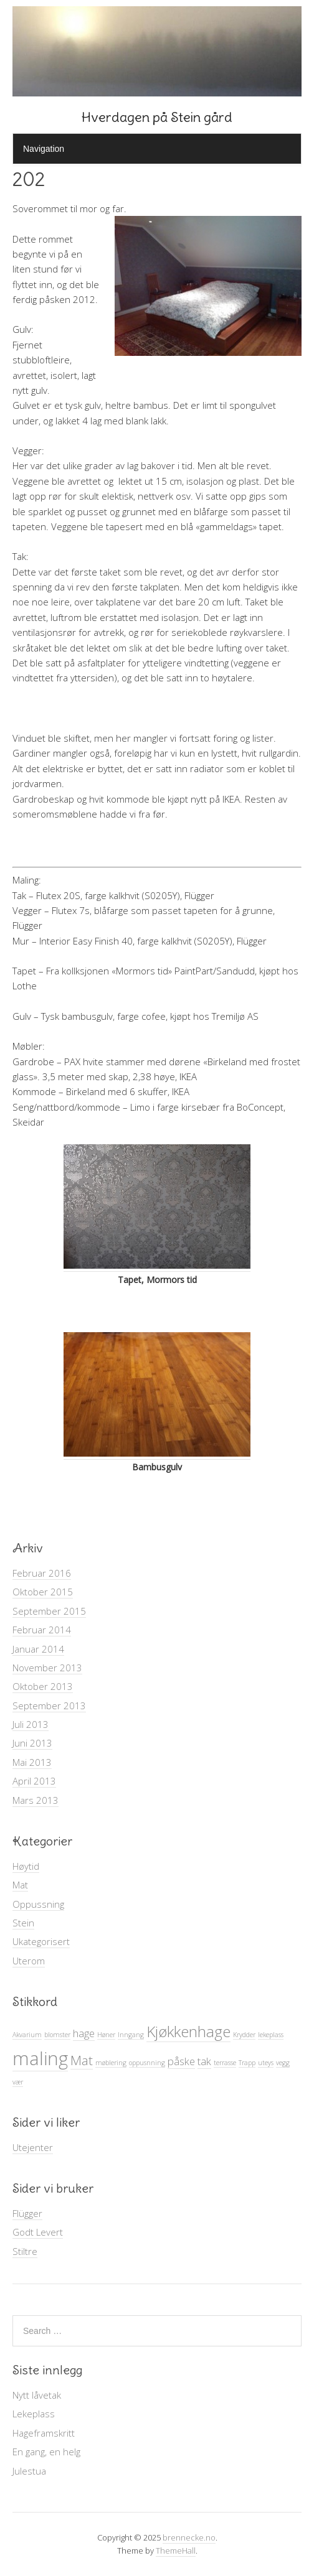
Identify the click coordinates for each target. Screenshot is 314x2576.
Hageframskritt (43, 2433)
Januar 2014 (38, 1649)
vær (17, 2082)
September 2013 (49, 1705)
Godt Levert (37, 2232)
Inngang (131, 2034)
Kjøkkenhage (188, 2031)
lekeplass (270, 2034)
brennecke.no (189, 2537)
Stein (23, 1922)
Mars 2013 (35, 1800)
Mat (20, 1884)
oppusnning (147, 2062)
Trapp (247, 2062)
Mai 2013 (32, 1762)
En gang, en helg (46, 2451)
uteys (266, 2062)
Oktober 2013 (42, 1686)
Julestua (29, 2471)
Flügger (27, 2213)
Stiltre (24, 2251)
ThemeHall (176, 2550)
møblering (110, 2062)
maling (40, 2058)
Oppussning (38, 1904)
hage (84, 2033)
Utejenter (32, 2147)
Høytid (25, 1866)
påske (181, 2061)
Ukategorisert (41, 1941)
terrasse (225, 2062)
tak (204, 2061)
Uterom (28, 1960)
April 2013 (34, 1781)
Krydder (244, 2034)
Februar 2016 (41, 1573)
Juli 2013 (30, 1724)
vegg (283, 2062)
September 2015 (49, 1611)
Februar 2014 (41, 1629)
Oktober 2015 (42, 1591)
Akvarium (27, 2034)
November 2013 (47, 1667)
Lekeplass (33, 2413)
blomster (57, 2034)
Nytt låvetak (36, 2395)
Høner (106, 2034)
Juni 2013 (32, 1743)
